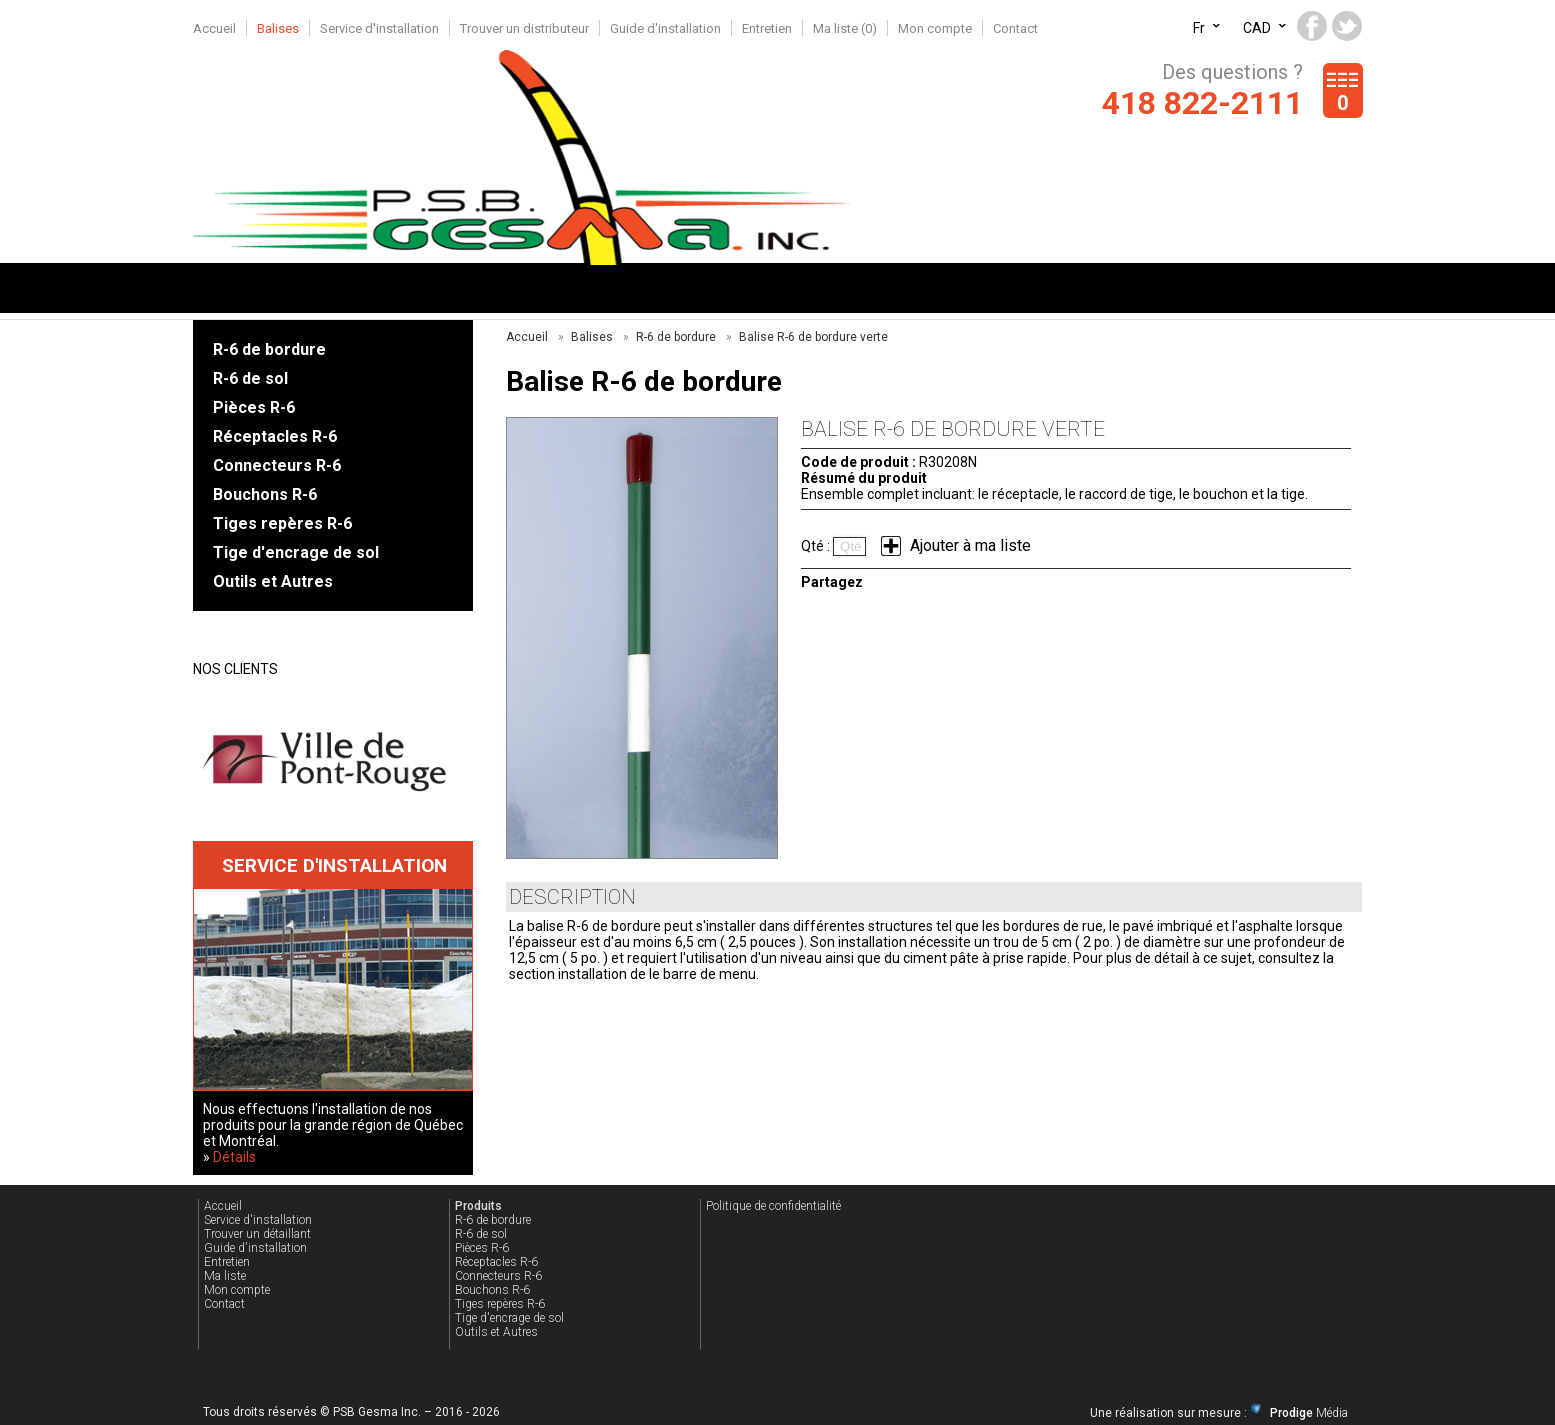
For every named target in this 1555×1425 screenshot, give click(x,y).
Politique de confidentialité (773, 1206)
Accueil (214, 28)
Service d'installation (379, 28)
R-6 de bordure (269, 349)
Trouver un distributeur (524, 28)
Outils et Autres (273, 581)
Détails (234, 1157)
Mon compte (935, 28)
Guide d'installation (665, 28)
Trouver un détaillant (257, 1234)
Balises (278, 28)
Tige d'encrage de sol (296, 552)
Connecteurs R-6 (277, 465)
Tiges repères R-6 (282, 523)
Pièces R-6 (254, 407)
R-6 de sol (250, 378)
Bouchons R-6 (265, 494)
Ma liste (225, 1276)
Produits (478, 1206)
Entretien (767, 28)
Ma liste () (845, 28)
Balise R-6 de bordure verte (813, 337)
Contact (1015, 28)
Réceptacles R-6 (275, 436)
